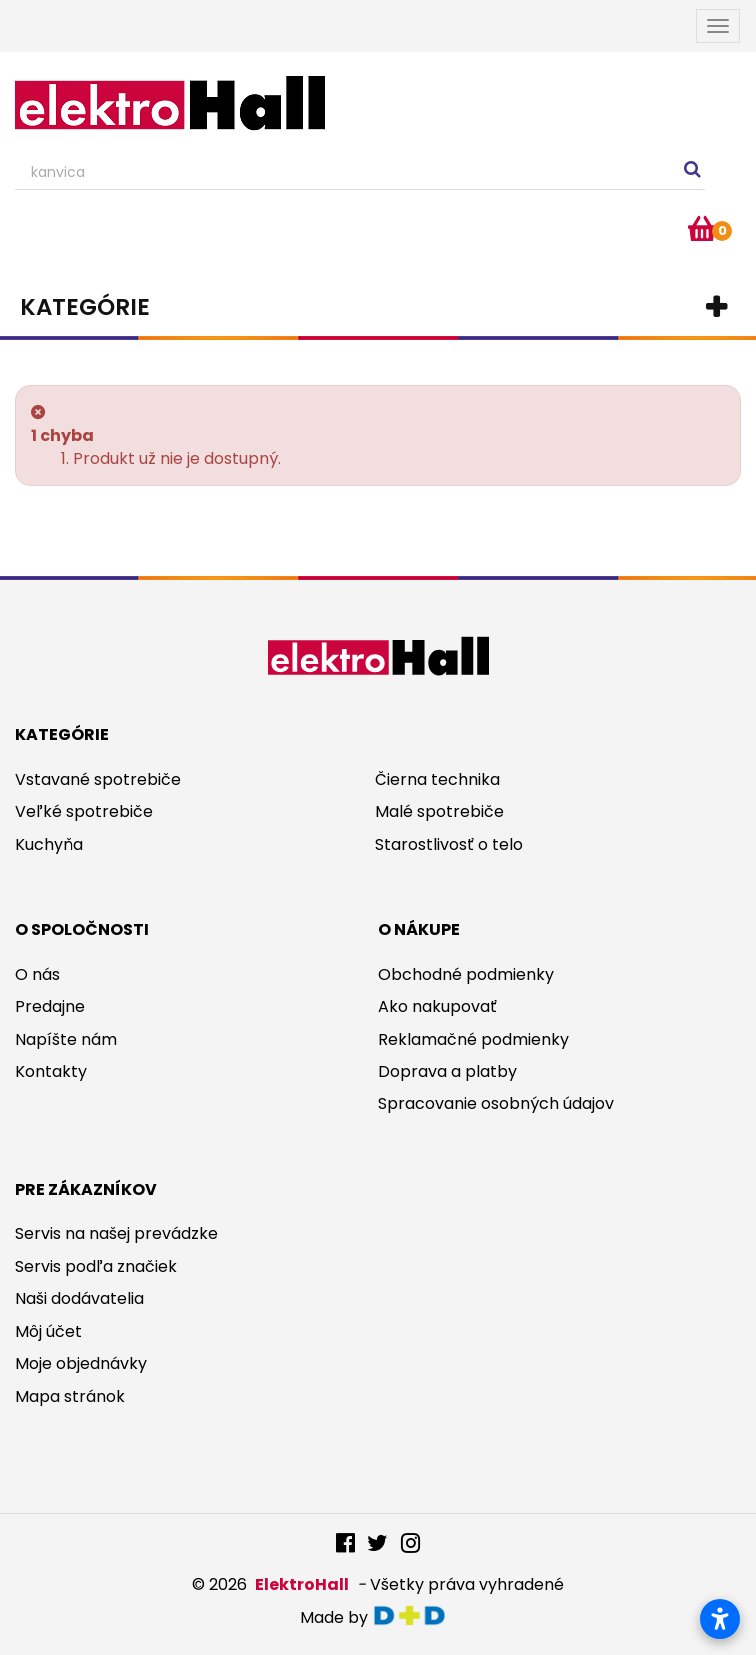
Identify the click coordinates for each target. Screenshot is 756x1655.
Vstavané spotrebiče (98, 779)
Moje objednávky (81, 1363)
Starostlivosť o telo (449, 844)
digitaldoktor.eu (414, 1615)
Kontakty (51, 1071)
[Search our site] (360, 173)
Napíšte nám (66, 1039)
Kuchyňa (49, 844)
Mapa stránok (70, 1396)
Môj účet (48, 1331)
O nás (37, 974)
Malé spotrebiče (439, 811)
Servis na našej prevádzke (116, 1233)
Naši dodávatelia (79, 1298)
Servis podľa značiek (96, 1266)
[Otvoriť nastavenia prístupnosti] (720, 1619)
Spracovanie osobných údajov (496, 1103)
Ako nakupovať (437, 1006)
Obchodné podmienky (466, 974)
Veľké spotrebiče (84, 811)
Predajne (50, 1006)
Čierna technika (437, 779)
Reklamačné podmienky (473, 1039)
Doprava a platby (447, 1071)
